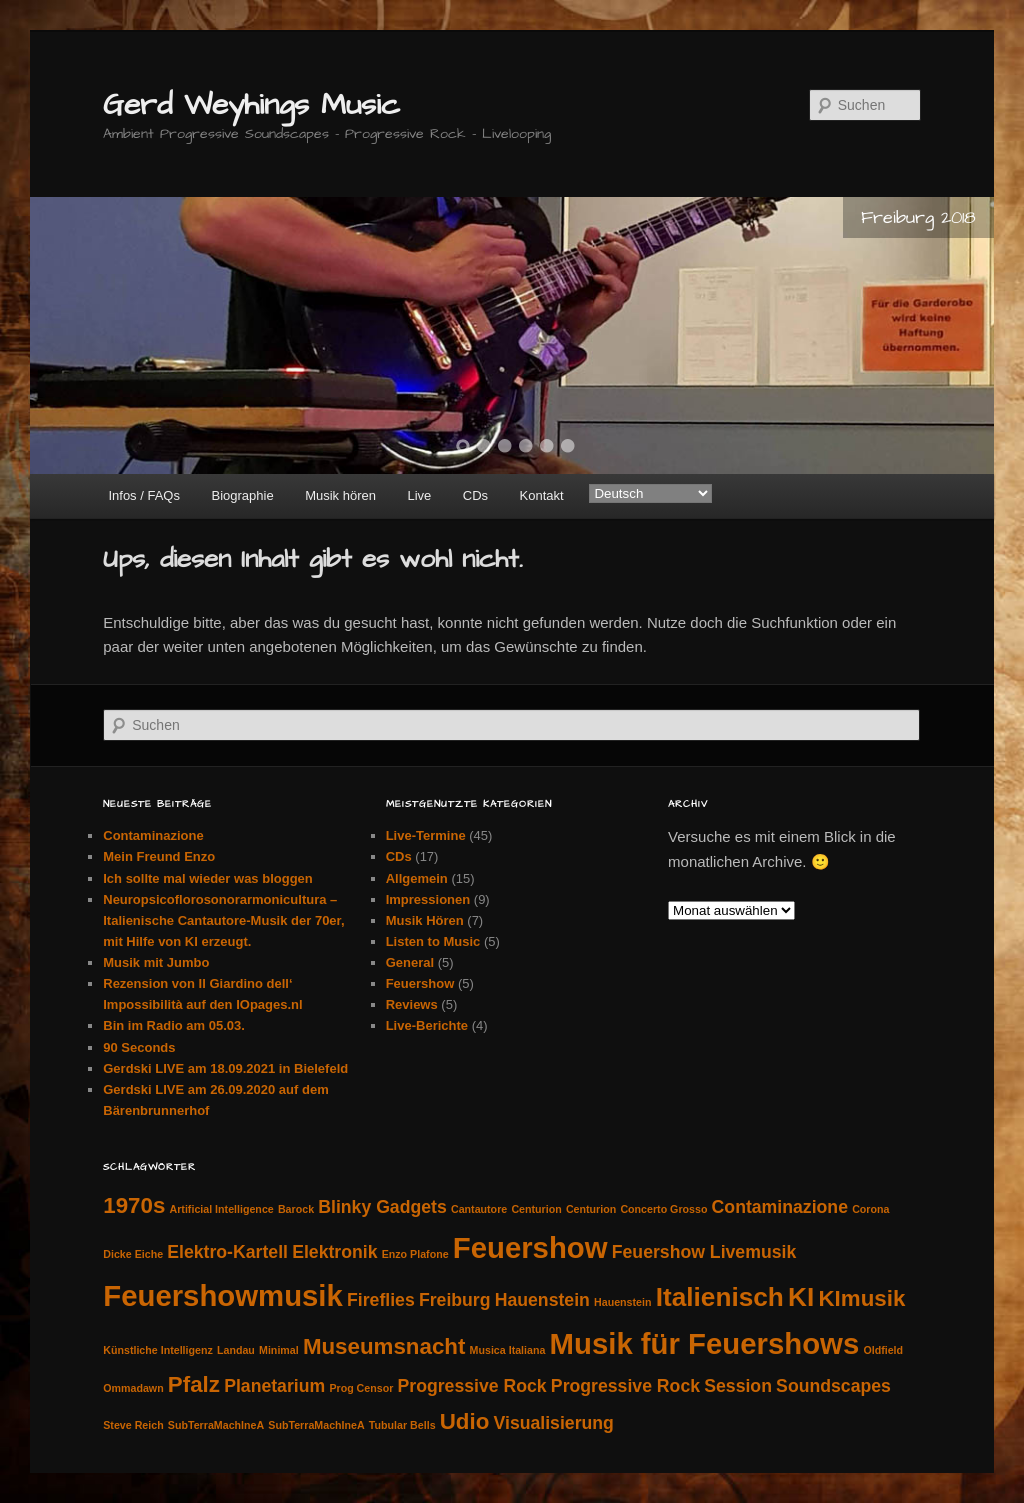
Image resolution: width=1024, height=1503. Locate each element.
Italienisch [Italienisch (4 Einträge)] (720, 1297)
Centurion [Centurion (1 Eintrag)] (536, 1209)
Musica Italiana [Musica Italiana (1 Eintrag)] (508, 1350)
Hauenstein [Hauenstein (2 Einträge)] (542, 1300)
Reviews (412, 1004)
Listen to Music (433, 941)
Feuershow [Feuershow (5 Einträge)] (530, 1247)
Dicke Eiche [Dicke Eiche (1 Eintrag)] (133, 1254)
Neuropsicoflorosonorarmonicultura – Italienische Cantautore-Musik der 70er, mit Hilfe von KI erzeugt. (223, 920)
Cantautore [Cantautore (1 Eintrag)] (479, 1209)
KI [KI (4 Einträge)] (801, 1297)
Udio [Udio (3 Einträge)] (465, 1421)
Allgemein (417, 878)
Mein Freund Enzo (159, 856)
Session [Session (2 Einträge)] (738, 1386)
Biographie (242, 495)
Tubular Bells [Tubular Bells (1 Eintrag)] (402, 1425)
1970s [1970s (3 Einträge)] (134, 1205)
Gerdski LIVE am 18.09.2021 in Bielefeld (225, 1068)
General (410, 962)
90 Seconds (139, 1047)
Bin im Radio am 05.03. (174, 1025)
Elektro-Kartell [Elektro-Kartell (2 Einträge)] (227, 1252)
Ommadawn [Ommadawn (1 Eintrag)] (133, 1388)
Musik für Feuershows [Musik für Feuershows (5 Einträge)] (705, 1343)
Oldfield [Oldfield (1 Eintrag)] (883, 1350)
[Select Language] (650, 493)
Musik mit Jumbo (156, 962)
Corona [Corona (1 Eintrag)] (870, 1209)
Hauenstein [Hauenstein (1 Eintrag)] (622, 1302)
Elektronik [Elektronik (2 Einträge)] (334, 1252)
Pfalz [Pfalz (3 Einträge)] (194, 1384)
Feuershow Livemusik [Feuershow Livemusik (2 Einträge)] (704, 1252)
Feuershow (420, 983)
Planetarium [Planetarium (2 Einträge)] (274, 1386)
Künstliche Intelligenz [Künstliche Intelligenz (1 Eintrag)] (158, 1350)
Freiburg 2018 (918, 217)
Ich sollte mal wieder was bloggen (208, 878)
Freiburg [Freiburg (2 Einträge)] (455, 1300)
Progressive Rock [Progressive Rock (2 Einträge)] (472, 1386)
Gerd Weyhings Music (251, 105)
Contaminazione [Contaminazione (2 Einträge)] (780, 1207)
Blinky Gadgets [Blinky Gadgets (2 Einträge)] (382, 1207)
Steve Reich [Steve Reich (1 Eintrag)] (133, 1425)
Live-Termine (426, 835)
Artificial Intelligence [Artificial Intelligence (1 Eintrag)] (222, 1209)
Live (419, 495)
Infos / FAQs (144, 495)
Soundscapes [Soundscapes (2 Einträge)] (833, 1386)
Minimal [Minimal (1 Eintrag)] (279, 1350)
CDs (475, 495)
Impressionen (428, 899)
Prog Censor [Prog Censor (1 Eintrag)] (361, 1388)
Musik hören (340, 495)
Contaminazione (153, 835)
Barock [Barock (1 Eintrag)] (296, 1209)
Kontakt (542, 495)
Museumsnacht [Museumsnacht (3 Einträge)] (384, 1346)
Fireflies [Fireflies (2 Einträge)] (381, 1300)
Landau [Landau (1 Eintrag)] (236, 1350)
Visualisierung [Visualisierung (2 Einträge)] (554, 1423)
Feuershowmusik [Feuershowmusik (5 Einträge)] (223, 1295)
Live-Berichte (427, 1025)
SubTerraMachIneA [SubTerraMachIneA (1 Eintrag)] (216, 1425)
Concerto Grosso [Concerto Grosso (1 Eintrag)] (663, 1209)
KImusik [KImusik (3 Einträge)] (861, 1298)
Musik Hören (425, 920)
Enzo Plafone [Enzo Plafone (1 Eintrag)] (415, 1254)
